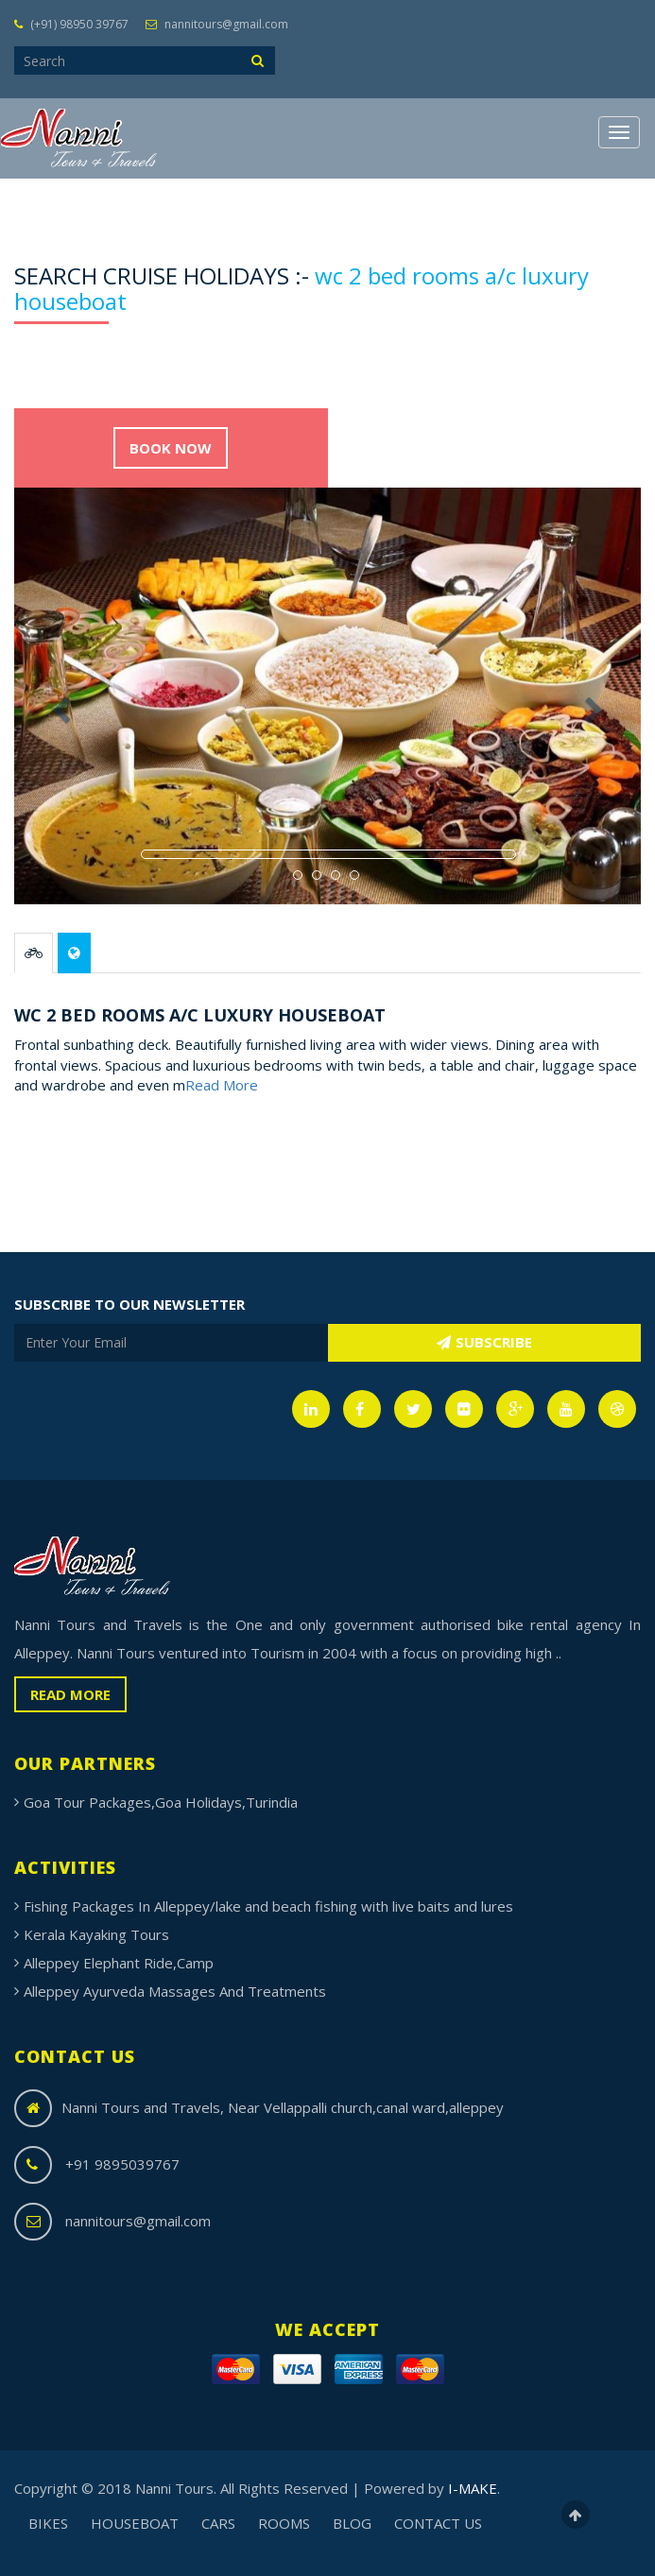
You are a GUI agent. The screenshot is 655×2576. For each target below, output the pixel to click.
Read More (221, 1084)
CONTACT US (438, 2523)
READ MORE (70, 1694)
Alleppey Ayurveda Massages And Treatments (175, 1991)
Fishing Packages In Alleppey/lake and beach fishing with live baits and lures (268, 1906)
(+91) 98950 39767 (71, 24)
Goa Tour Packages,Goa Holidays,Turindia (161, 1802)
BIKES (48, 2523)
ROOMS (284, 2523)
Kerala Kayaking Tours (96, 1934)
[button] (61, 800)
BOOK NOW (170, 447)
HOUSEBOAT (135, 2523)
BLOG (352, 2523)
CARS (218, 2523)
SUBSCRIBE (484, 1341)
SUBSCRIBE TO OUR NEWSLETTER (129, 1304)
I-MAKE (472, 2488)
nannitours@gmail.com (217, 24)
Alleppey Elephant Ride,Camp (119, 1962)
